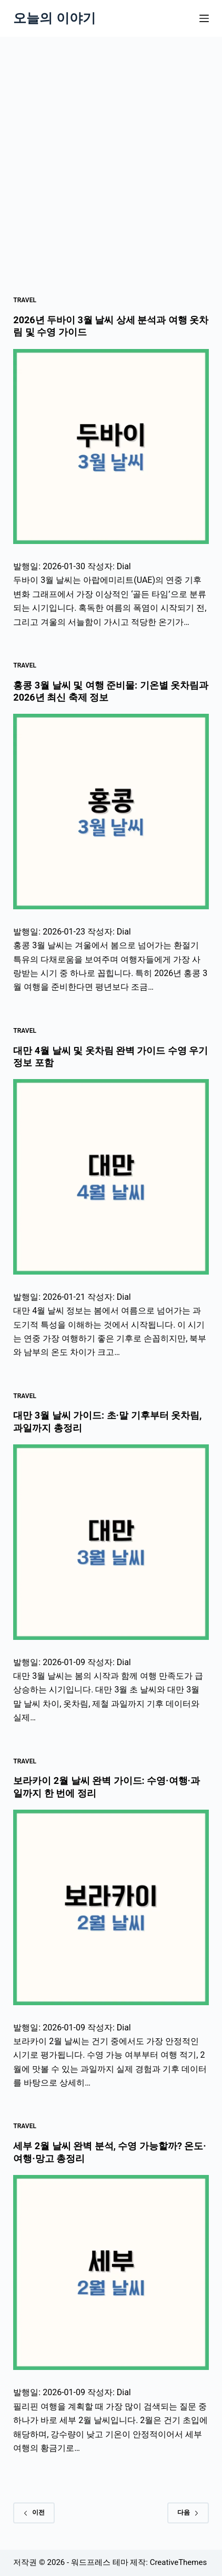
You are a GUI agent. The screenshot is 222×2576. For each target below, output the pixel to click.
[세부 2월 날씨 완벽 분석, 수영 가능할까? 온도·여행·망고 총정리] (110, 2272)
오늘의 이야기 (54, 18)
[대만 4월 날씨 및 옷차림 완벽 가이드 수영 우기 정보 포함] (110, 1176)
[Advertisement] (111, 153)
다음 (188, 2512)
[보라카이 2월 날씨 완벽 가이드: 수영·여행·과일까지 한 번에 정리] (110, 1907)
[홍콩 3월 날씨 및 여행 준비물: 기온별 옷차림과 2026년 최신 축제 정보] (110, 811)
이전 (34, 2512)
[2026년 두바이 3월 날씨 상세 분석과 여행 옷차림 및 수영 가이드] (110, 446)
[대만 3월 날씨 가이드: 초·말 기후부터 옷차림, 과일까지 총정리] (110, 1541)
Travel (24, 300)
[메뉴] (204, 18)
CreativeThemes (178, 2562)
